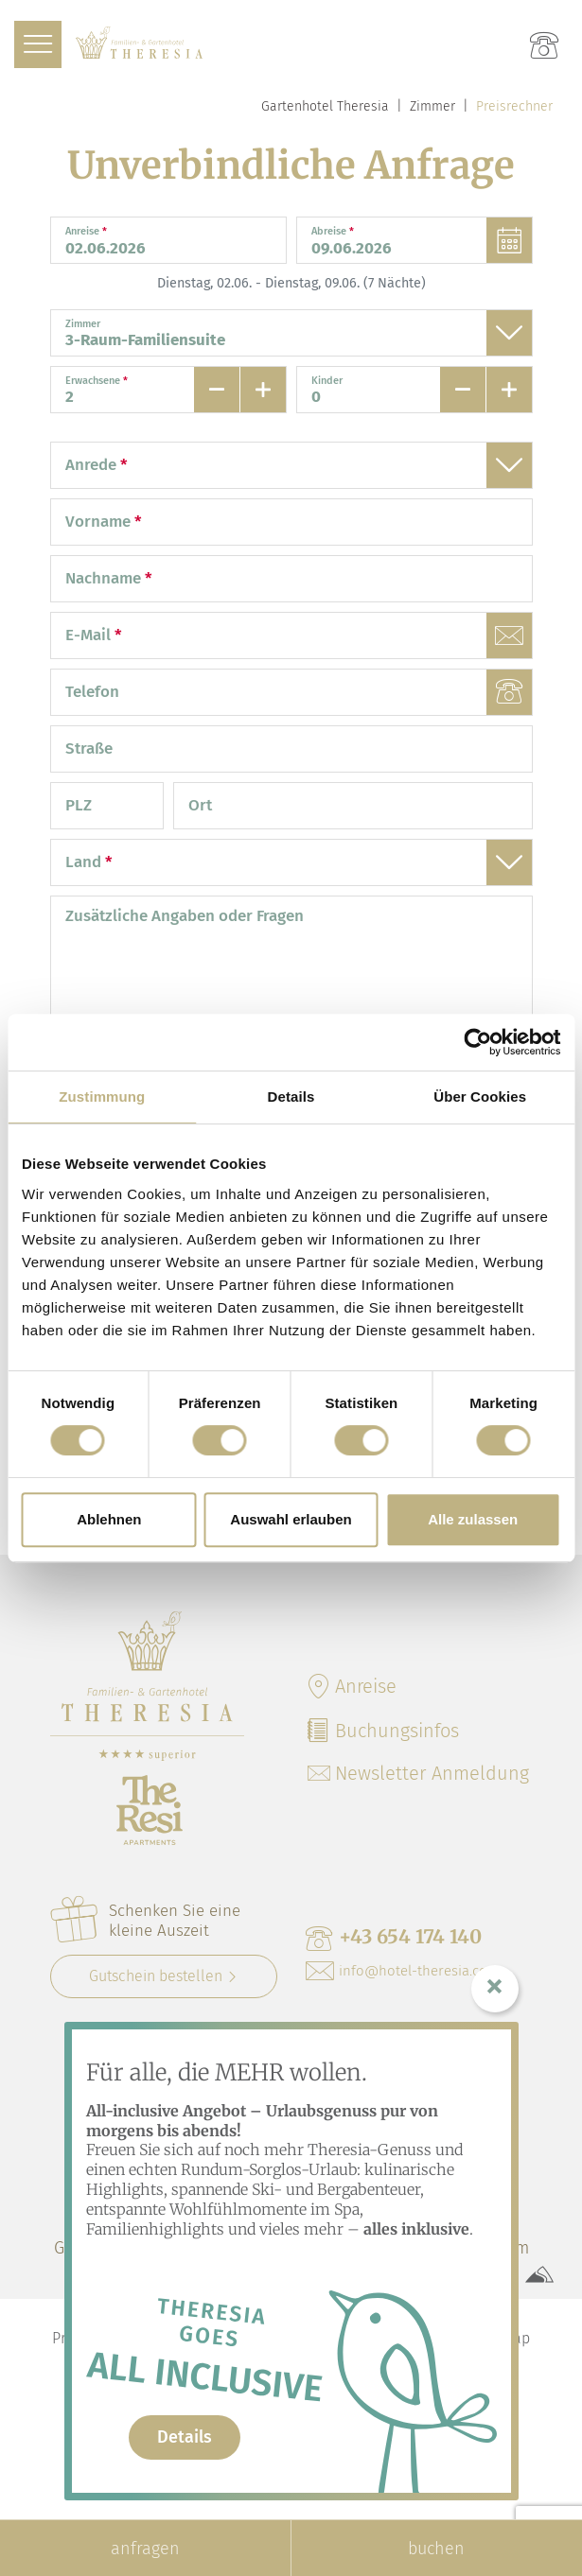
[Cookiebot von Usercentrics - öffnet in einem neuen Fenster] (477, 1042)
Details (184, 2437)
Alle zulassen (473, 1519)
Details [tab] (291, 1096)
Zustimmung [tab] (102, 1096)
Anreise (351, 1686)
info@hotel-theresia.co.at (404, 1970)
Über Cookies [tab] (479, 1096)
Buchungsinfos (382, 1730)
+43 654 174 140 (394, 1937)
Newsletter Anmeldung (418, 1773)
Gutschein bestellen (155, 1976)
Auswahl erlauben (290, 1519)
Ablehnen (109, 1519)
